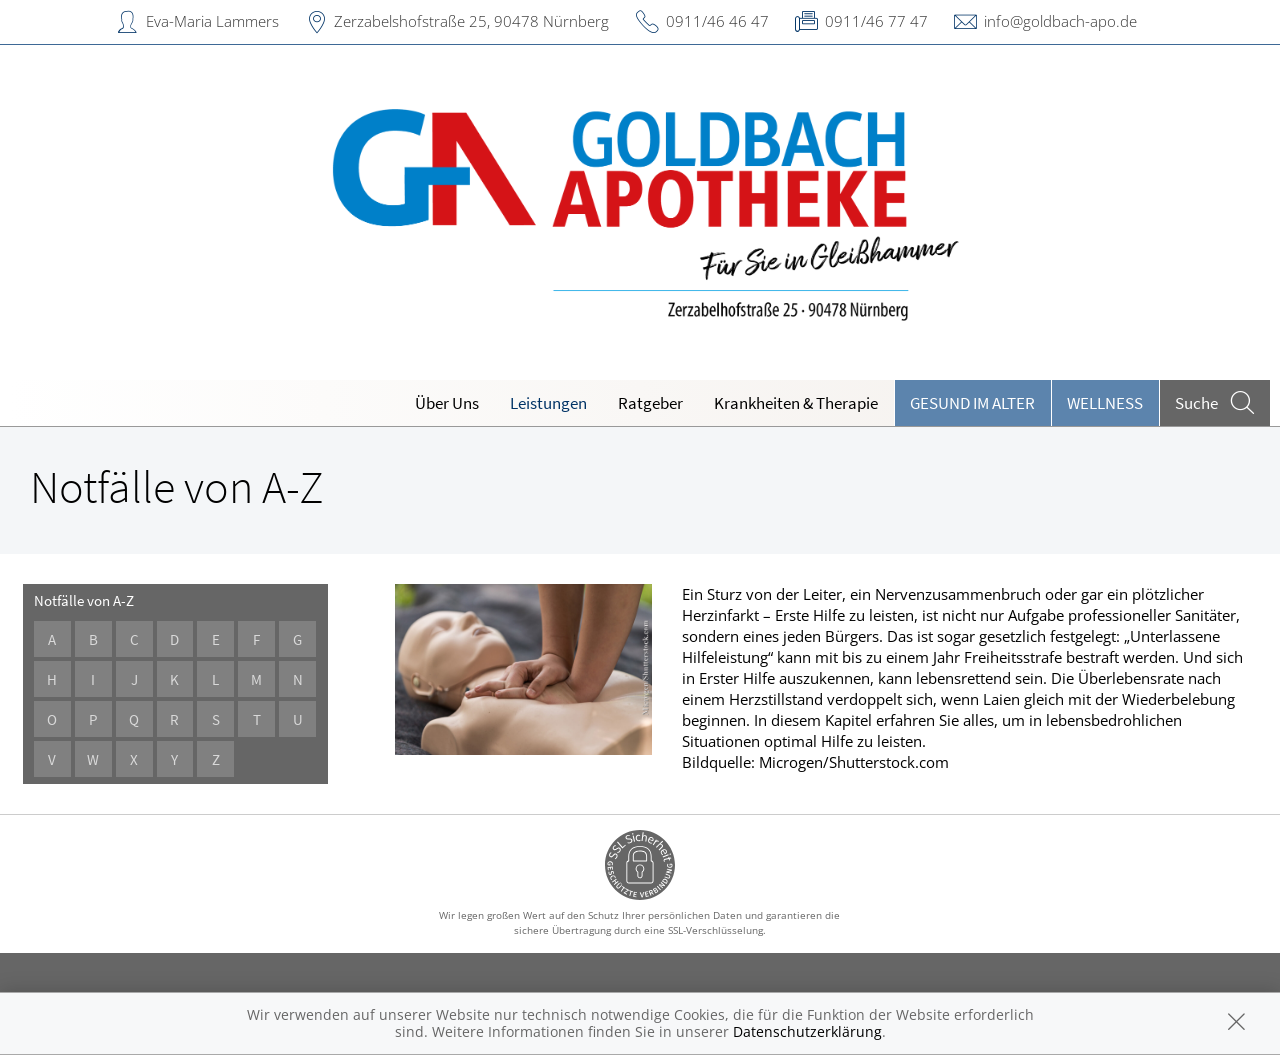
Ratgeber (650, 403)
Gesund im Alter (972, 403)
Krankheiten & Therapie (796, 403)
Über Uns (447, 403)
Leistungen (548, 403)
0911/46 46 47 (717, 21)
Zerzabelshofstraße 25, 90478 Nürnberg (471, 21)
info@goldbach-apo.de (1060, 21)
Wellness (1105, 403)
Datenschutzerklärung (807, 1031)
